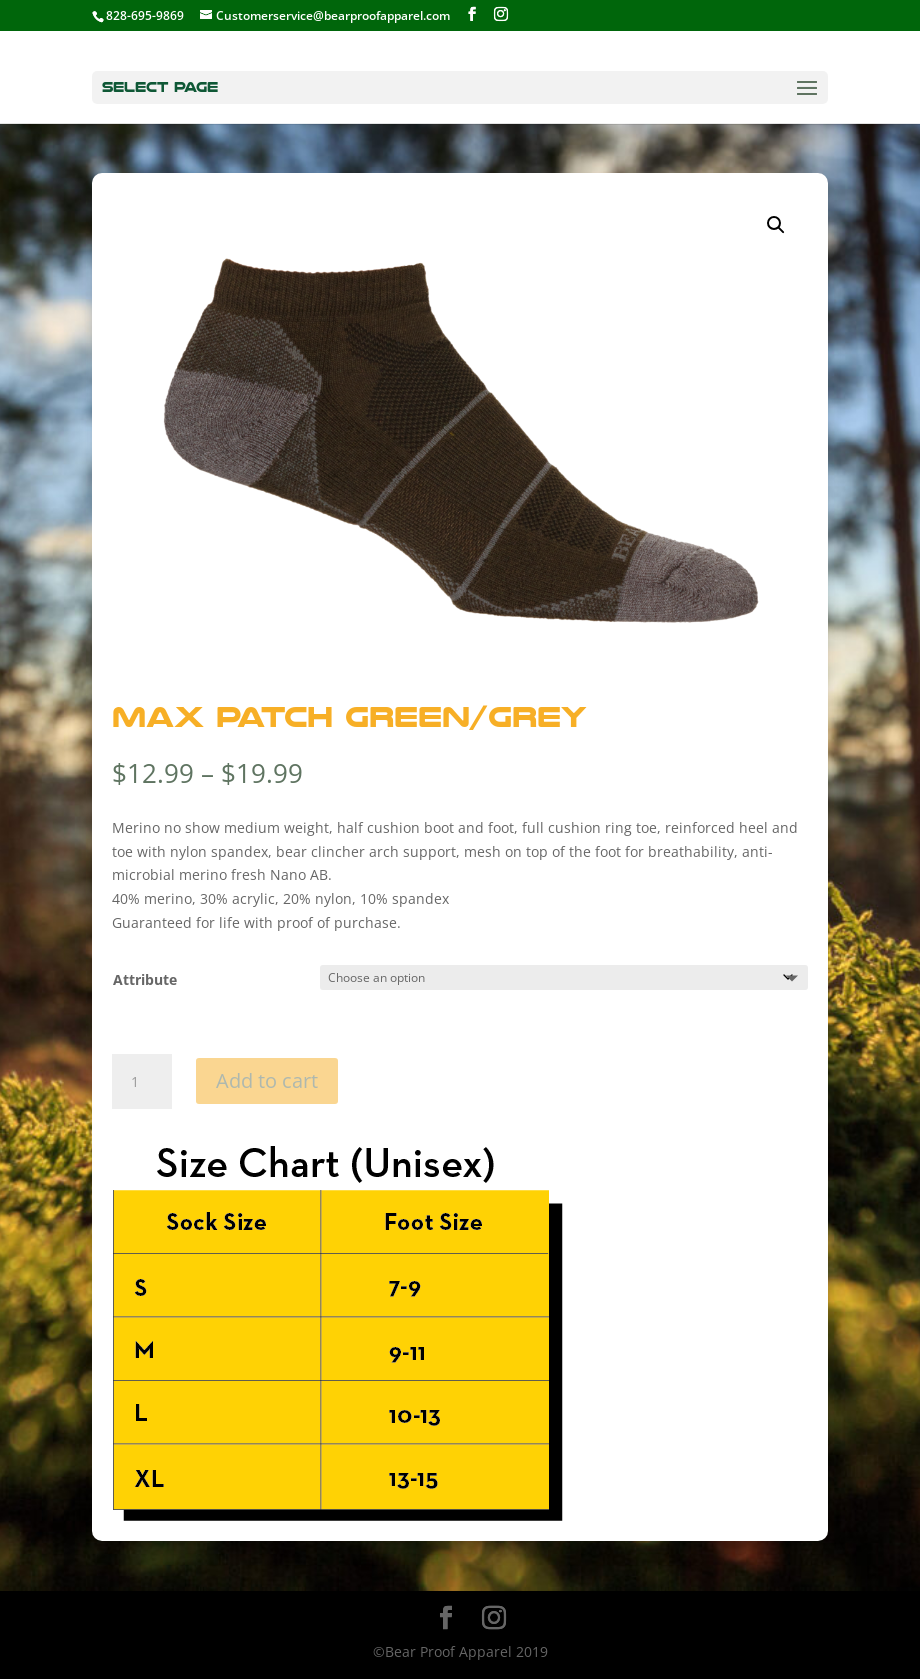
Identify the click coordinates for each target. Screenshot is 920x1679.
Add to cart (267, 1080)
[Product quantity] (142, 1082)
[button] (776, 225)
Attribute (145, 979)
